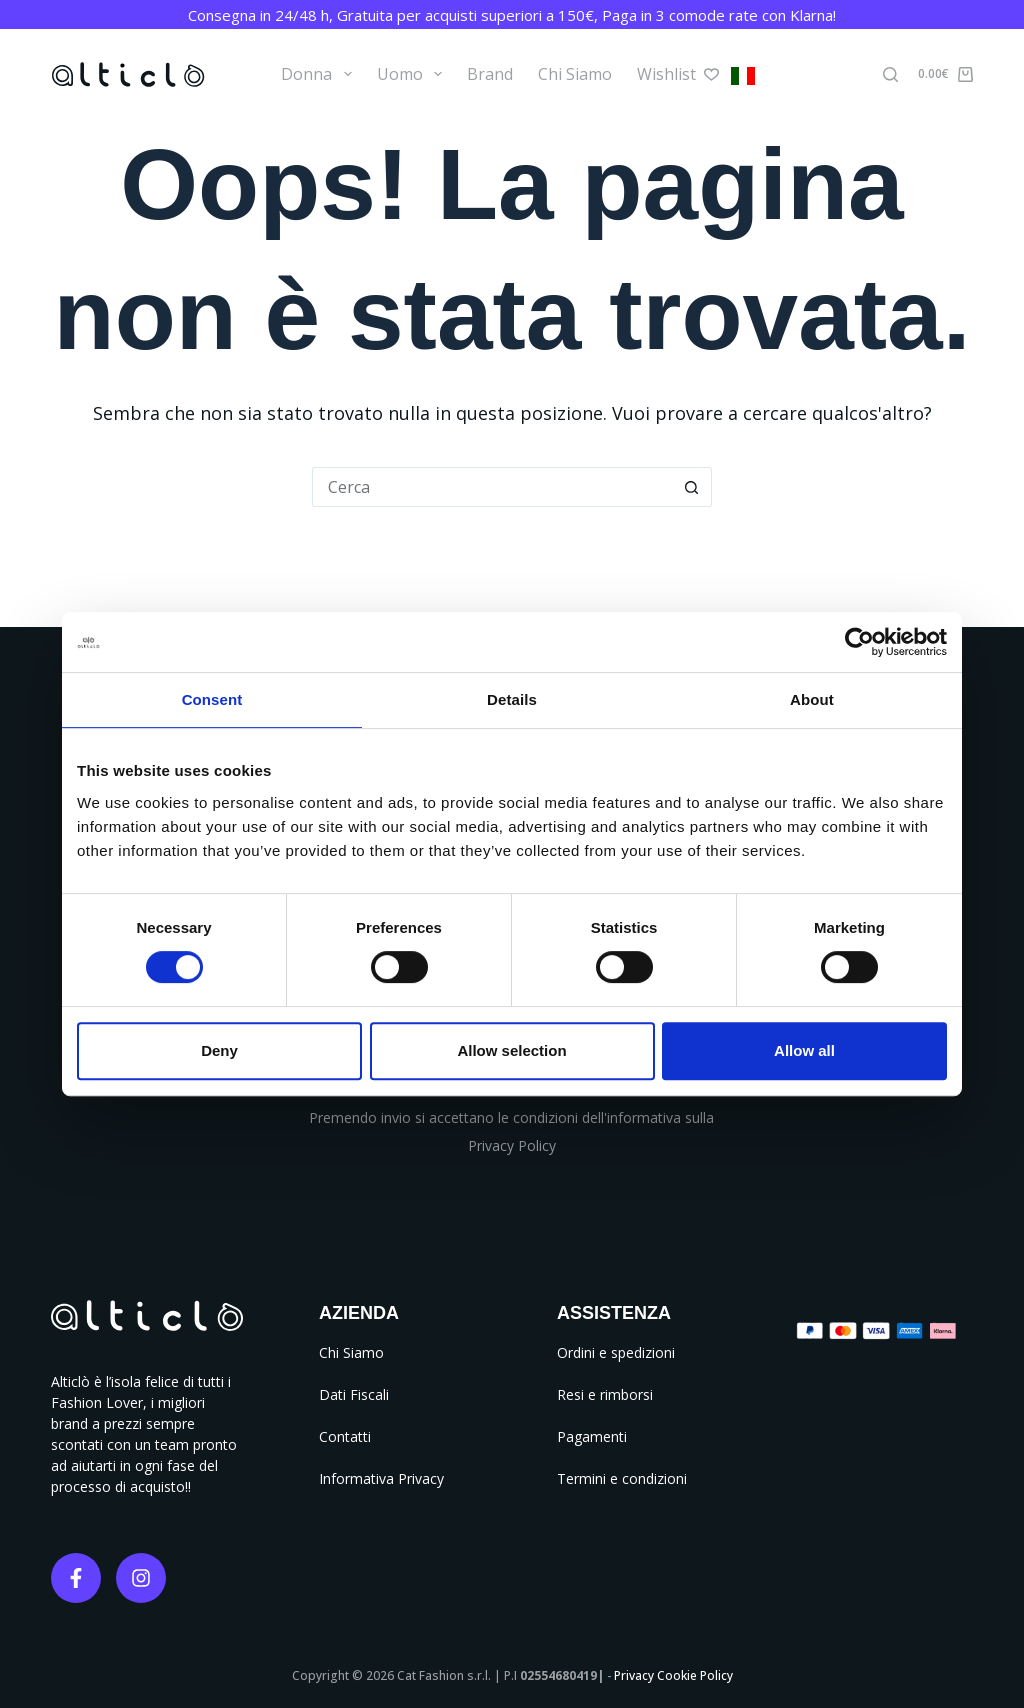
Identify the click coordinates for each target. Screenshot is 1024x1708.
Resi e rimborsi (605, 1394)
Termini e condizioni (622, 1478)
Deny (219, 1050)
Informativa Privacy (381, 1478)
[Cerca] (890, 74)
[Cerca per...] (492, 487)
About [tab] (812, 699)
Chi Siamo (575, 74)
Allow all (804, 1050)
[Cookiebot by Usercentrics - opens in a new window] (859, 642)
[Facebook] (76, 1578)
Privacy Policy (512, 1145)
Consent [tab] (212, 699)
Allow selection (511, 1050)
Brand (490, 74)
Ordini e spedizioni (616, 1352)
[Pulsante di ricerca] (692, 487)
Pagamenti (592, 1436)
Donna (320, 74)
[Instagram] (141, 1578)
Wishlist (678, 74)
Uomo (413, 74)
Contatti (345, 1436)
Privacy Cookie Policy (673, 1675)
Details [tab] (512, 699)
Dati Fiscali (354, 1394)
